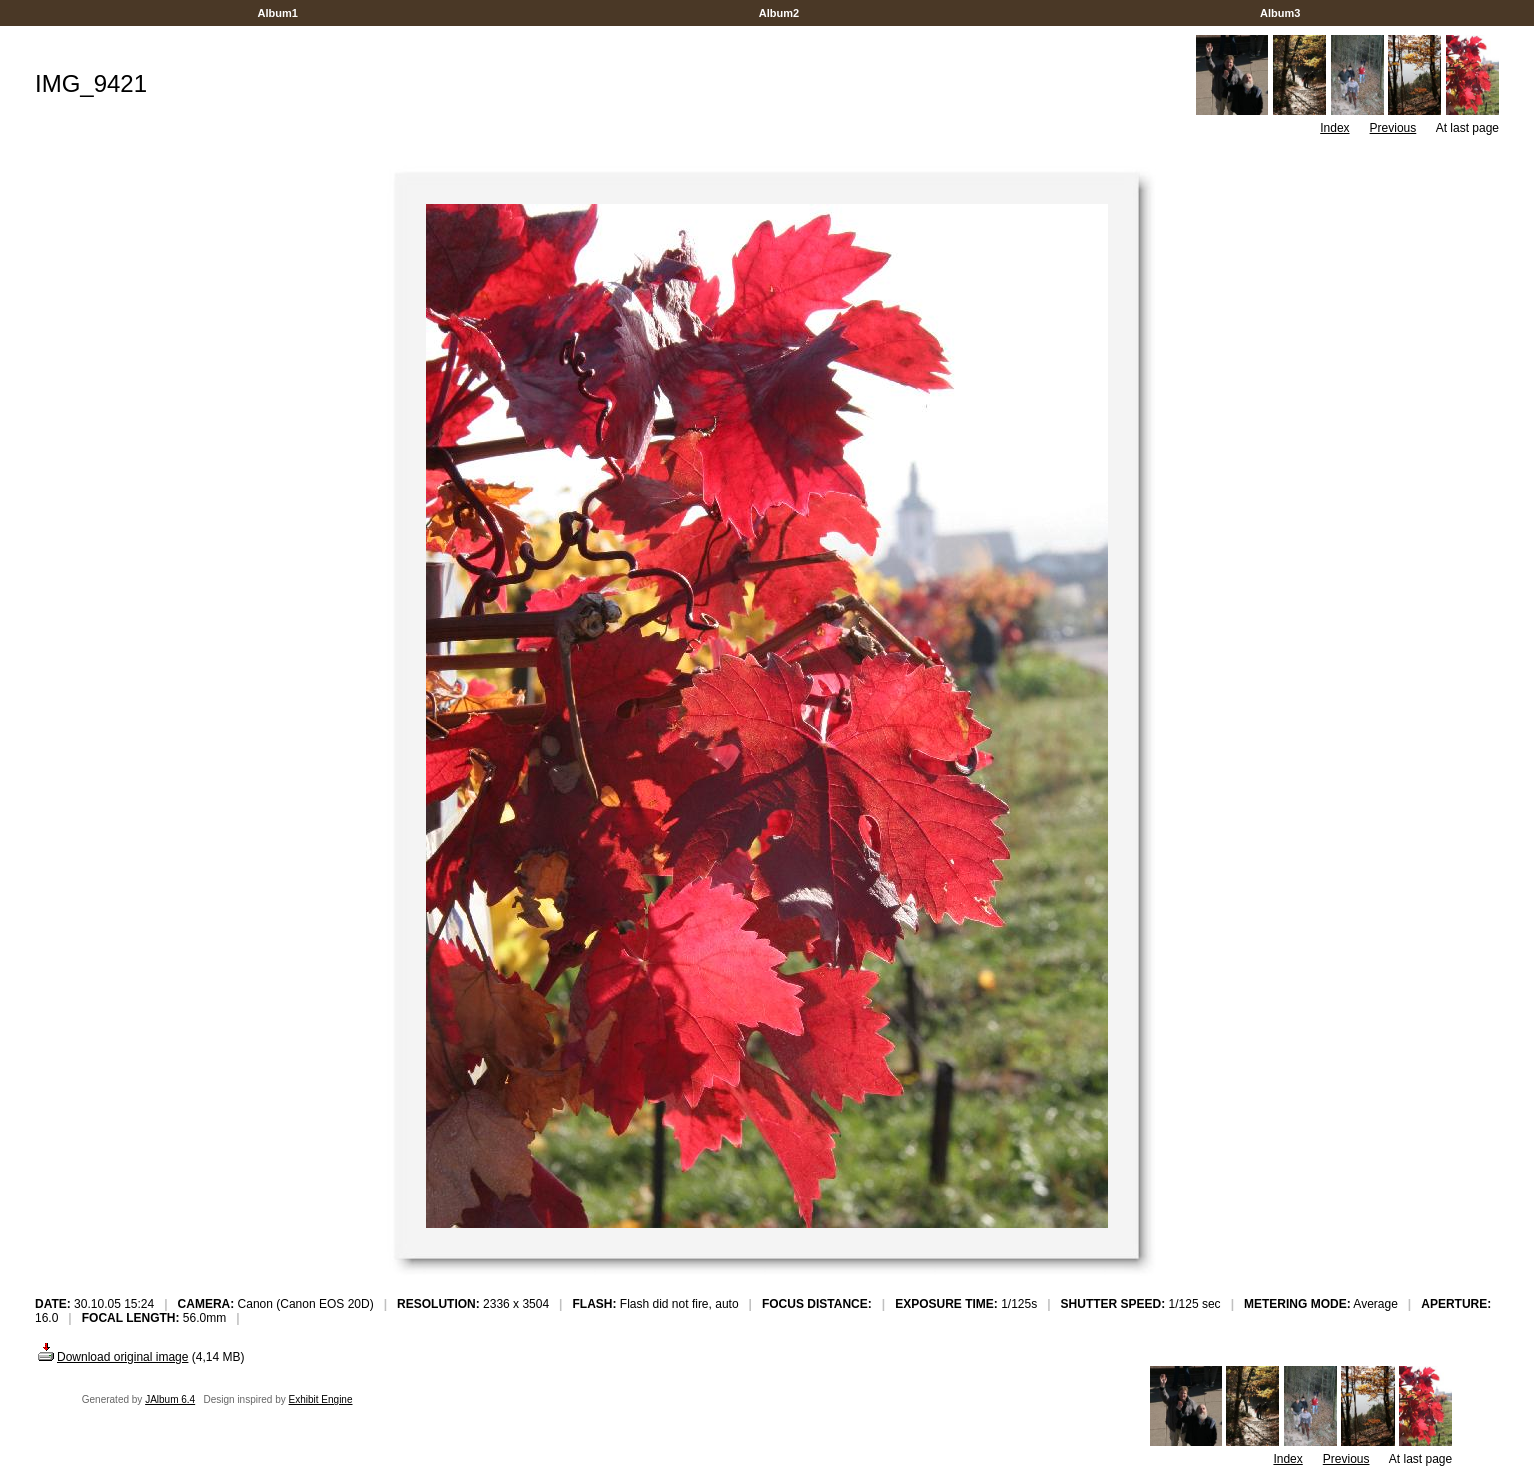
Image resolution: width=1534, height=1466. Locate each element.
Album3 (1280, 13)
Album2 (779, 13)
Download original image (111, 1357)
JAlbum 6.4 (170, 1399)
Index (1334, 128)
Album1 (278, 13)
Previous (1393, 128)
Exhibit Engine (321, 1399)
